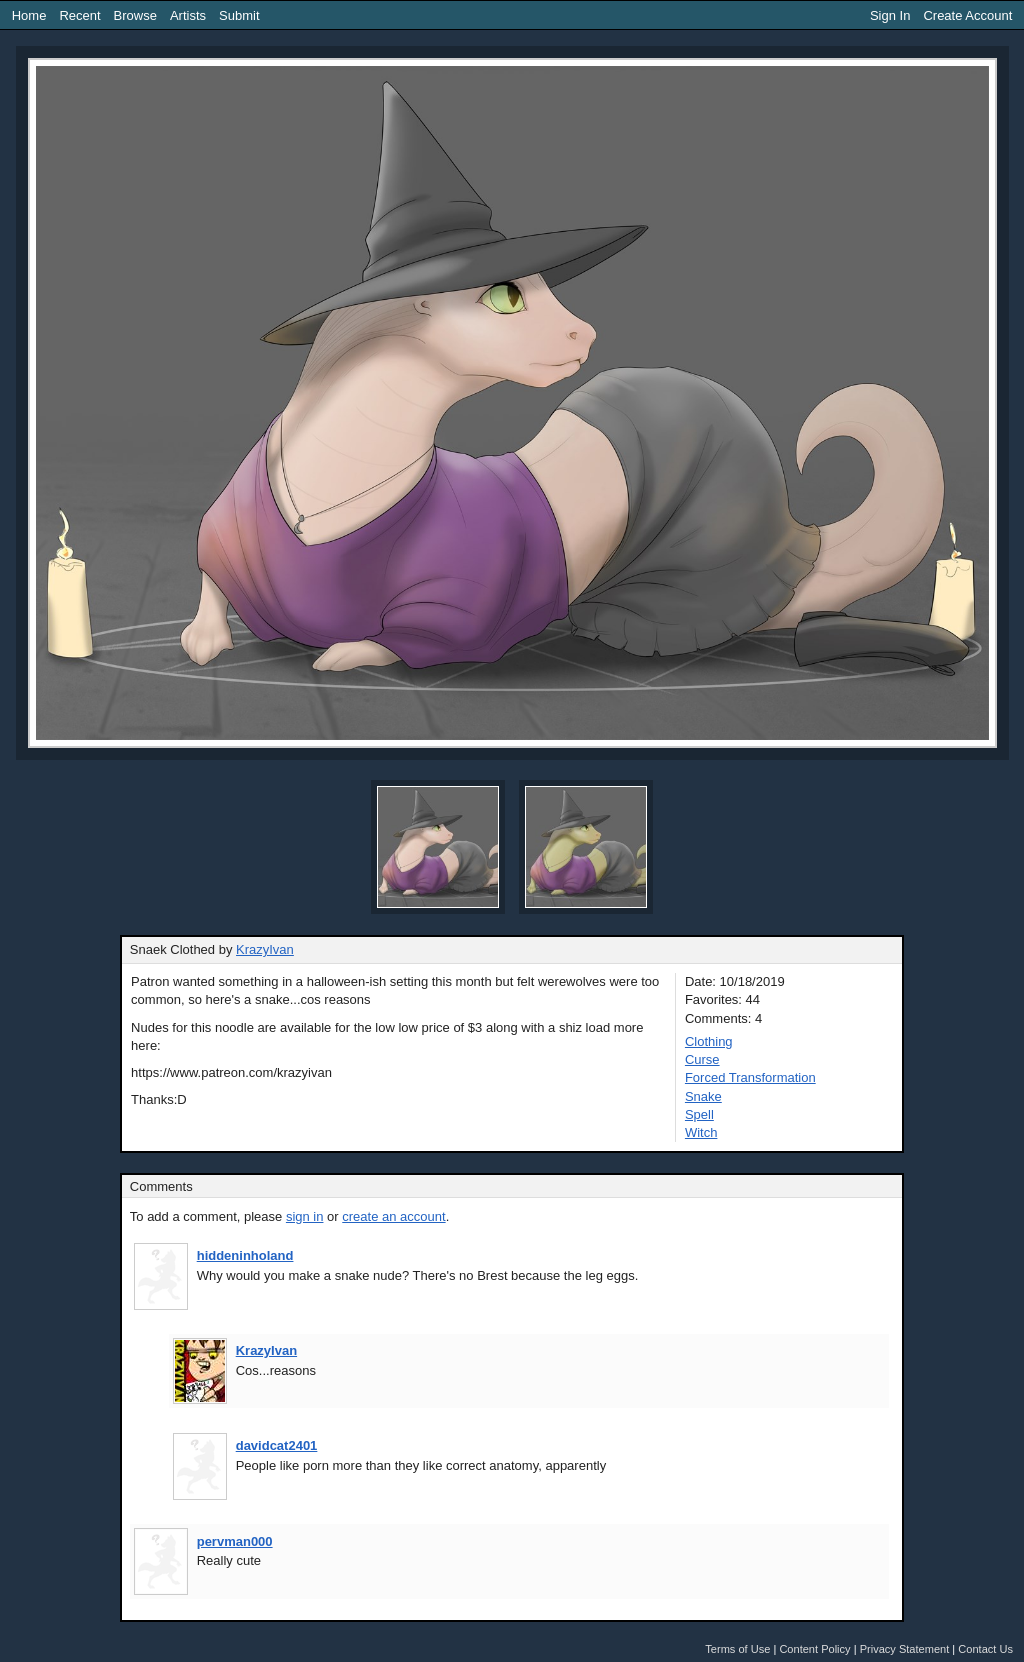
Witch (701, 1132)
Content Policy (814, 1649)
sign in (305, 1216)
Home (29, 15)
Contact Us (985, 1649)
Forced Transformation (750, 1077)
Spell (699, 1114)
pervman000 (235, 1541)
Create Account (967, 15)
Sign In (890, 15)
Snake (703, 1096)
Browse (135, 15)
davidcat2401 (277, 1445)
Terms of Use (737, 1649)
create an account (393, 1216)
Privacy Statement (905, 1649)
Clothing (709, 1041)
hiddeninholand (245, 1255)
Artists (188, 15)
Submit (239, 15)
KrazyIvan (265, 949)
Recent (79, 15)
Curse (702, 1059)
